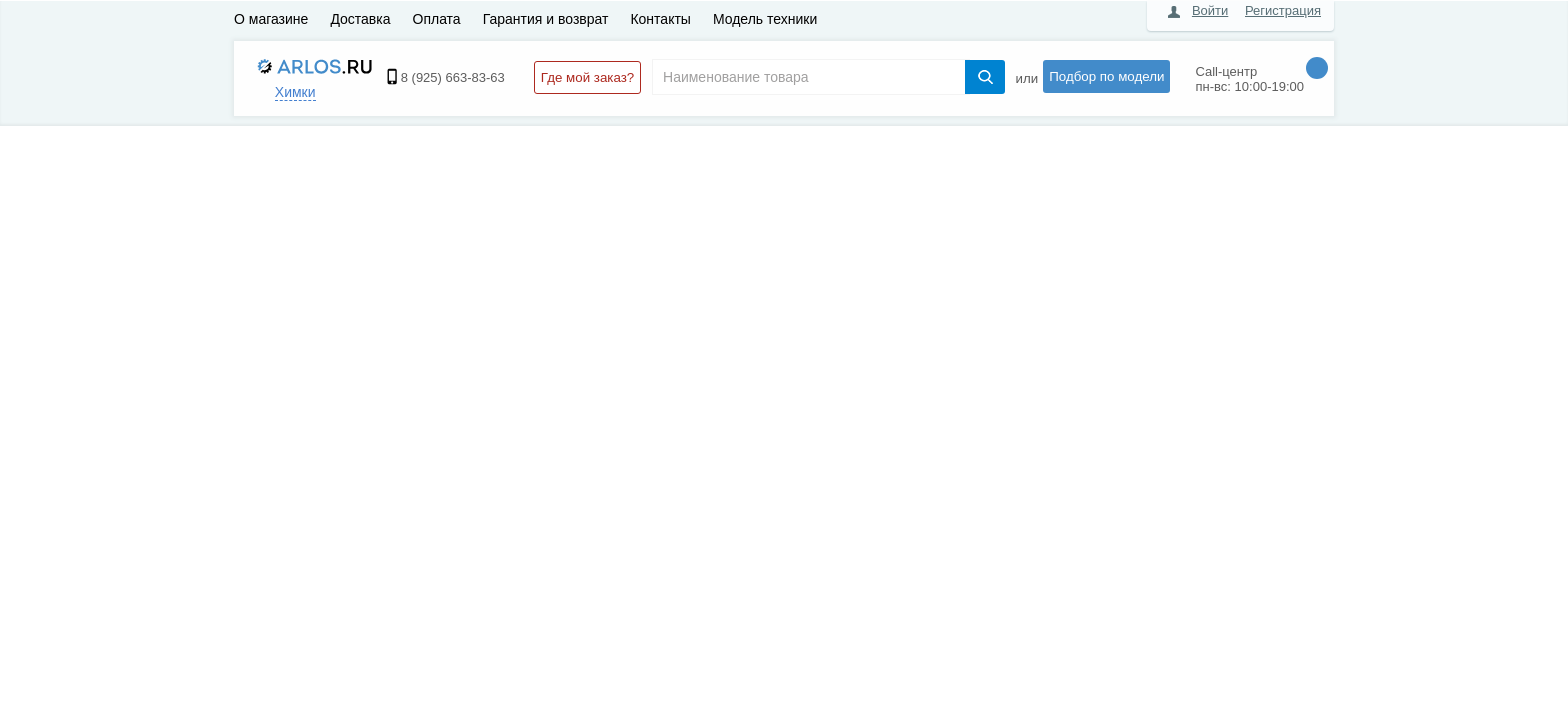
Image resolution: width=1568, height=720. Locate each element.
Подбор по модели (1106, 76)
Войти (1210, 10)
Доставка (360, 19)
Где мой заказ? (587, 77)
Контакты (660, 19)
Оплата (437, 19)
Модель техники (765, 19)
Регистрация (1283, 10)
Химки (295, 92)
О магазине (271, 19)
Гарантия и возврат (546, 19)
